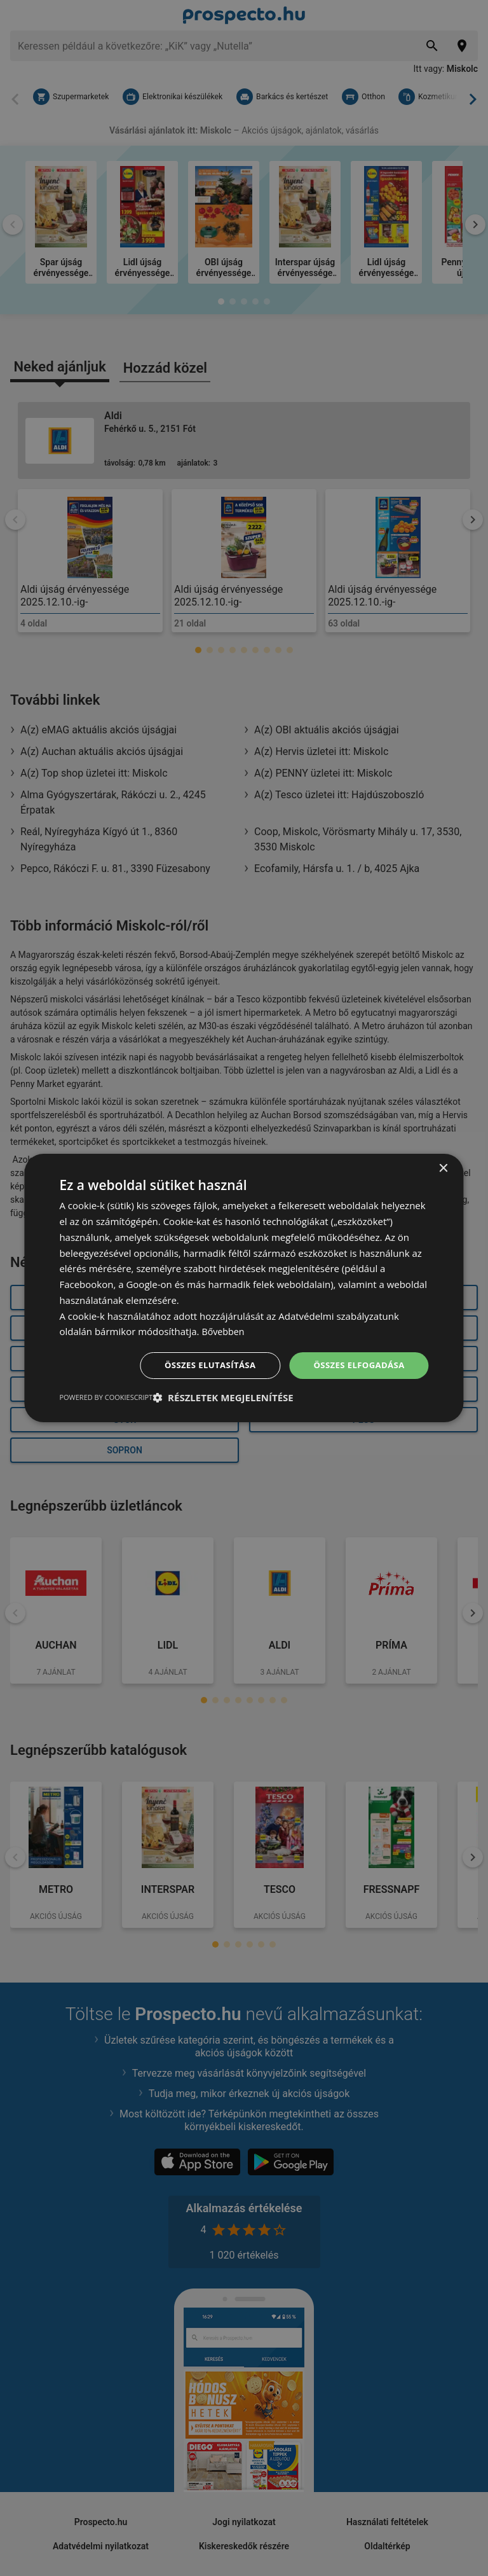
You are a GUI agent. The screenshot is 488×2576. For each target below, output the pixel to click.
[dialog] (243, 1288)
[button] (223, 1398)
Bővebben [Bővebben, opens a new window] (224, 1330)
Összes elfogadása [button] (356, 1365)
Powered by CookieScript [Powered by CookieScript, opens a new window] (105, 1397)
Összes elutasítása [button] (201, 1365)
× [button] (443, 1168)
